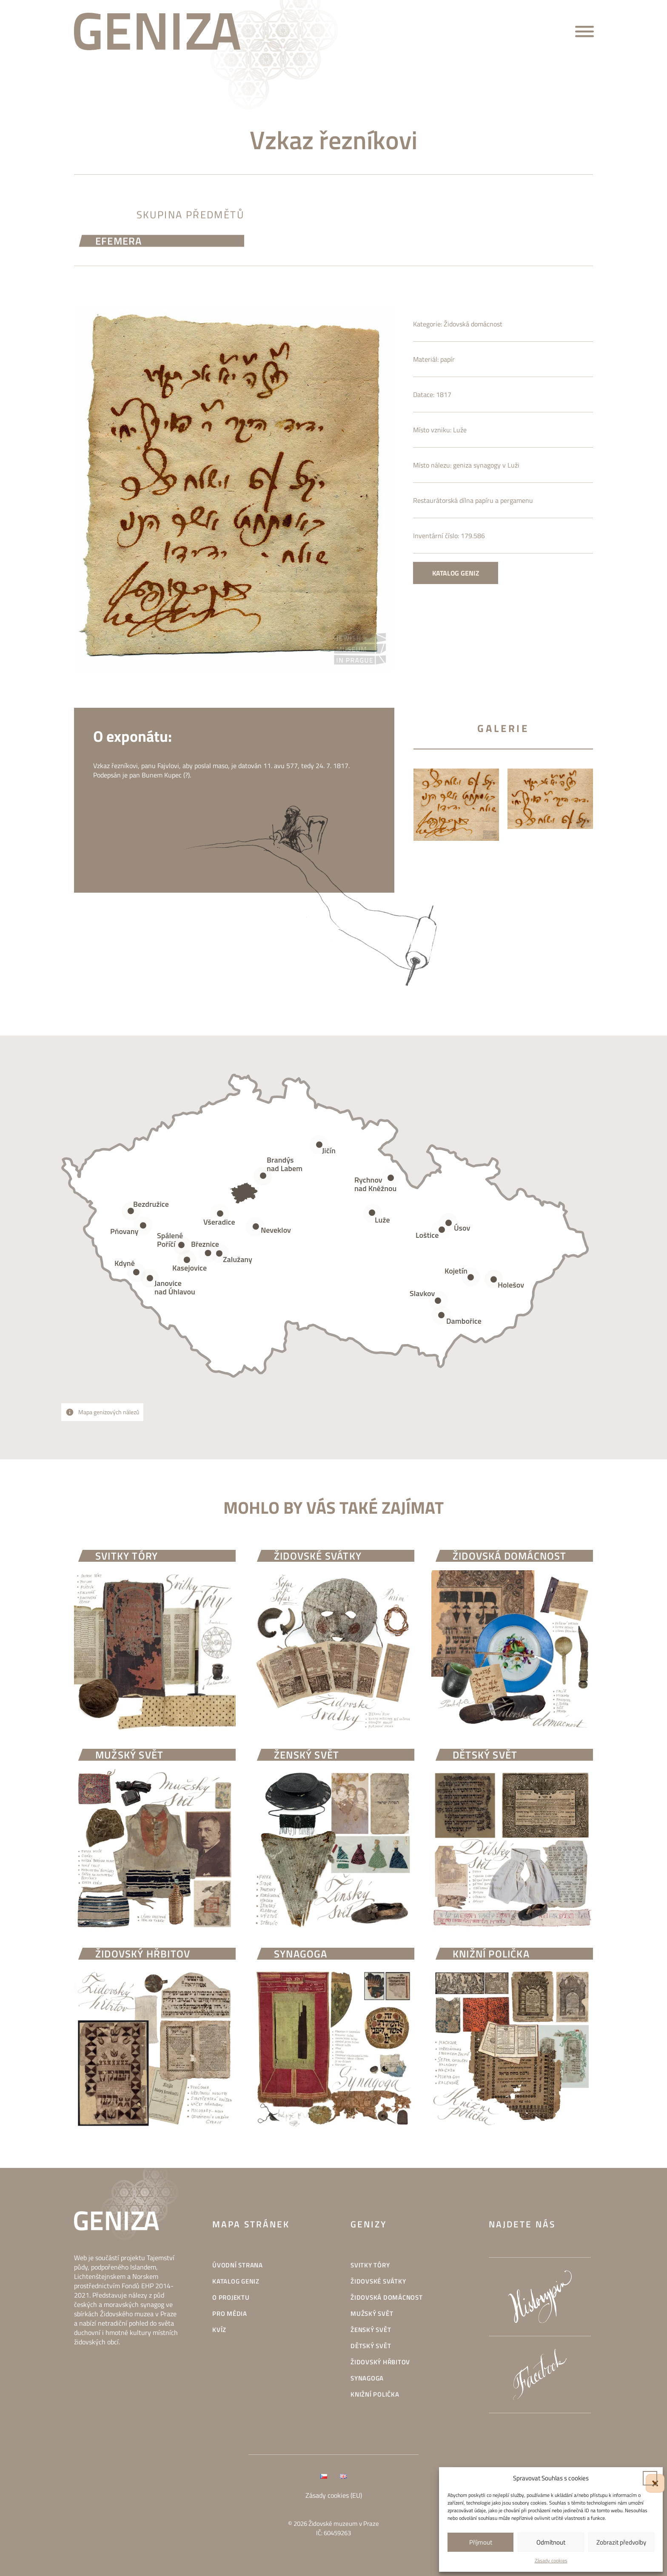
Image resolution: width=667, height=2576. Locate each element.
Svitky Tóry (370, 2265)
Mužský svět (372, 2313)
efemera (118, 244)
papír (447, 388)
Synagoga (367, 2378)
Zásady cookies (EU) (333, 2495)
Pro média (229, 2313)
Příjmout (480, 2542)
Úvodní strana (237, 2265)
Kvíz (219, 2330)
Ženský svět (371, 2330)
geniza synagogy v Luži (486, 494)
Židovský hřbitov (380, 2362)
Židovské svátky (378, 2281)
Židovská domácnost (473, 353)
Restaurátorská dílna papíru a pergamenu (473, 529)
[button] (650, 2478)
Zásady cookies (551, 2560)
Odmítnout (550, 2542)
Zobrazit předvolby (621, 2542)
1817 (443, 423)
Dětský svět (371, 2346)
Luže (460, 459)
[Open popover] (372, 1213)
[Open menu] (584, 31)
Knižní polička (375, 2394)
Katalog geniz (455, 602)
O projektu (231, 2297)
